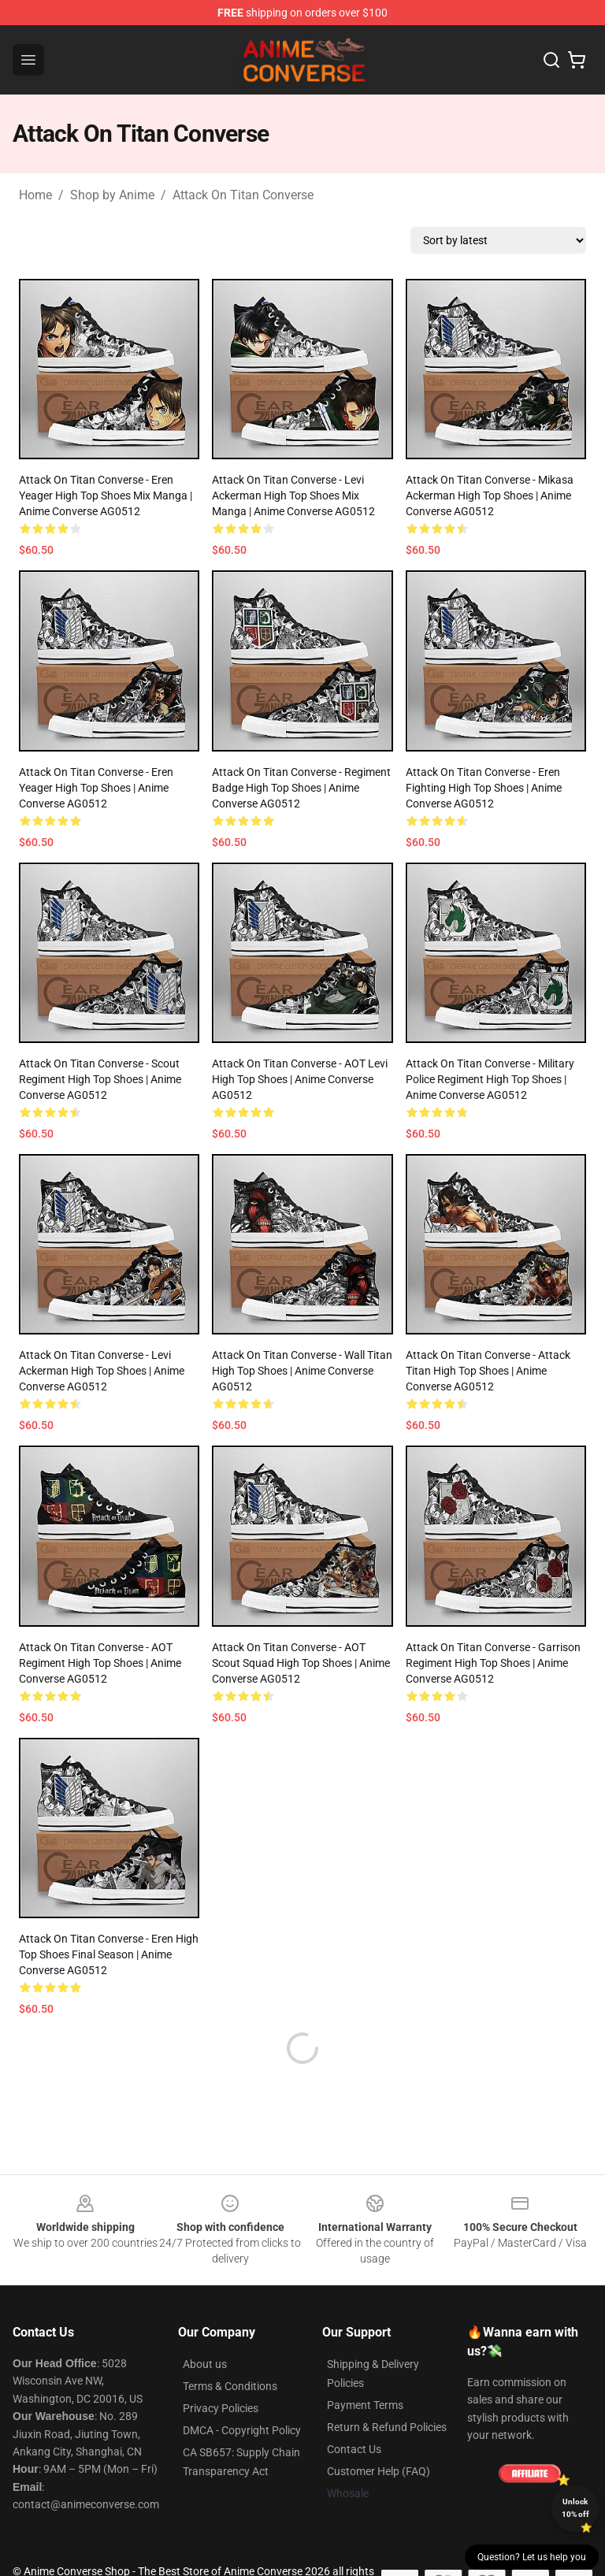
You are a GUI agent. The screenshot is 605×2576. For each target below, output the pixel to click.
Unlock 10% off (575, 2507)
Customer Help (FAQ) (378, 2433)
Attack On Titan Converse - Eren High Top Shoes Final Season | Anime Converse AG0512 (109, 1954)
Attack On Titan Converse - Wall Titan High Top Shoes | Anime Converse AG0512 (302, 1371)
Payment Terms (365, 2367)
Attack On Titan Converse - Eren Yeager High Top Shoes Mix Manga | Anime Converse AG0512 (105, 495)
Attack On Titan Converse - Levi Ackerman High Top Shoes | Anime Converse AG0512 (101, 1371)
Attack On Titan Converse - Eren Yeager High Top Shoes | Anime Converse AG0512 (96, 788)
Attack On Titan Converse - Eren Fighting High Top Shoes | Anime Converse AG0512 (484, 788)
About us (205, 2326)
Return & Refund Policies (387, 2389)
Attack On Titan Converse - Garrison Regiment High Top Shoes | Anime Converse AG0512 (493, 1663)
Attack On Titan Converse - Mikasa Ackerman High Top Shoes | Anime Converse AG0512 (489, 495)
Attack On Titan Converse (243, 194)
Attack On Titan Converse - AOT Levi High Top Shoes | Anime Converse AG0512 (300, 1079)
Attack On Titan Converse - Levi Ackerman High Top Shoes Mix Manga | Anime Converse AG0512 (293, 495)
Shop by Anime (112, 194)
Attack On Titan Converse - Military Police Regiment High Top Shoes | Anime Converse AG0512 (490, 1079)
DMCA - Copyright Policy (242, 2392)
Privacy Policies (220, 2370)
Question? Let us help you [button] (531, 2557)
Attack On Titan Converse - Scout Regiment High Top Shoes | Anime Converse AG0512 (100, 1079)
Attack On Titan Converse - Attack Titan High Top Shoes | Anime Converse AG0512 (488, 1371)
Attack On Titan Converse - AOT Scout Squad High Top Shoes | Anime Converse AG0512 (301, 1663)
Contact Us (354, 2411)
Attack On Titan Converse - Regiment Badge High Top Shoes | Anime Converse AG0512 (301, 788)
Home (35, 194)
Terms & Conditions (230, 2348)
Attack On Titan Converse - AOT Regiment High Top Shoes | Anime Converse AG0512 (100, 1663)
